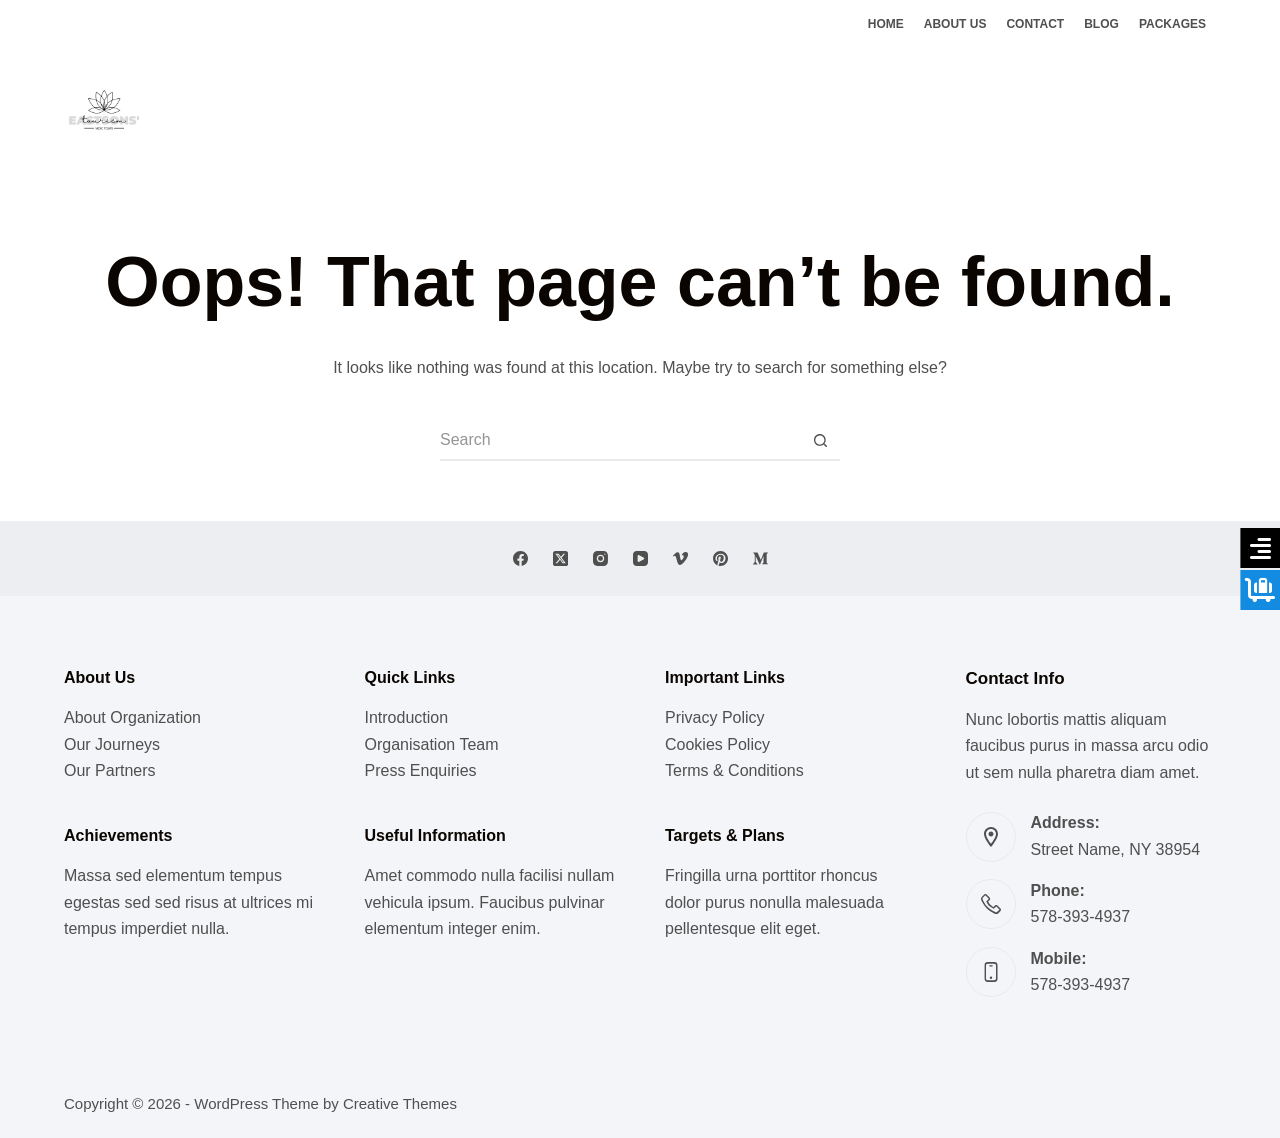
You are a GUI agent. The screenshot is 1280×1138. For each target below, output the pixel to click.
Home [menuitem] (886, 24)
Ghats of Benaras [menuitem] (834, 109)
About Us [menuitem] (955, 24)
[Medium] (760, 558)
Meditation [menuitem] (574, 109)
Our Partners (110, 770)
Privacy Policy (715, 717)
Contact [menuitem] (1035, 24)
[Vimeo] (680, 558)
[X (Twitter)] (1178, 110)
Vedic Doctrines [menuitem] (691, 109)
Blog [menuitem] (1101, 24)
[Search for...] (620, 441)
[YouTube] (640, 558)
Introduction (407, 717)
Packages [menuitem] (1172, 24)
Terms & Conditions (734, 770)
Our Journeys (112, 744)
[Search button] (820, 441)
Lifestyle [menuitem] (480, 109)
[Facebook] (1148, 110)
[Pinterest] (720, 558)
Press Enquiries (421, 770)
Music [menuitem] (404, 109)
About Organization (132, 717)
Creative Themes (400, 1103)
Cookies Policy (717, 744)
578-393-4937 (1081, 916)
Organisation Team (432, 744)
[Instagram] (1208, 110)
